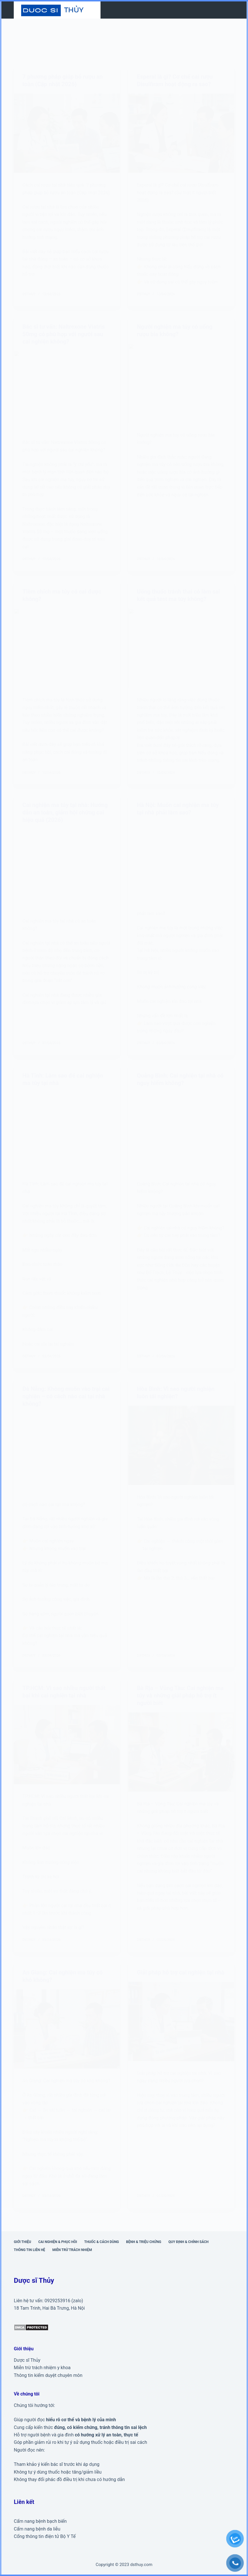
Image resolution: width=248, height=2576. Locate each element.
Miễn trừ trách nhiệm (72, 2250)
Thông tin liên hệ (29, 2250)
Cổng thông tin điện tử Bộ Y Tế (45, 2536)
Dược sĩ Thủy (27, 2360)
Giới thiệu (22, 2242)
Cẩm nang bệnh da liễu (37, 2529)
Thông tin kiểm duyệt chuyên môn (48, 2375)
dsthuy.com (141, 2564)
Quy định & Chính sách (188, 2242)
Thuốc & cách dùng (101, 2242)
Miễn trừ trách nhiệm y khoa (42, 2367)
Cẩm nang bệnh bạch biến (40, 2521)
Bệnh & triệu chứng (143, 2242)
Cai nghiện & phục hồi (57, 2242)
